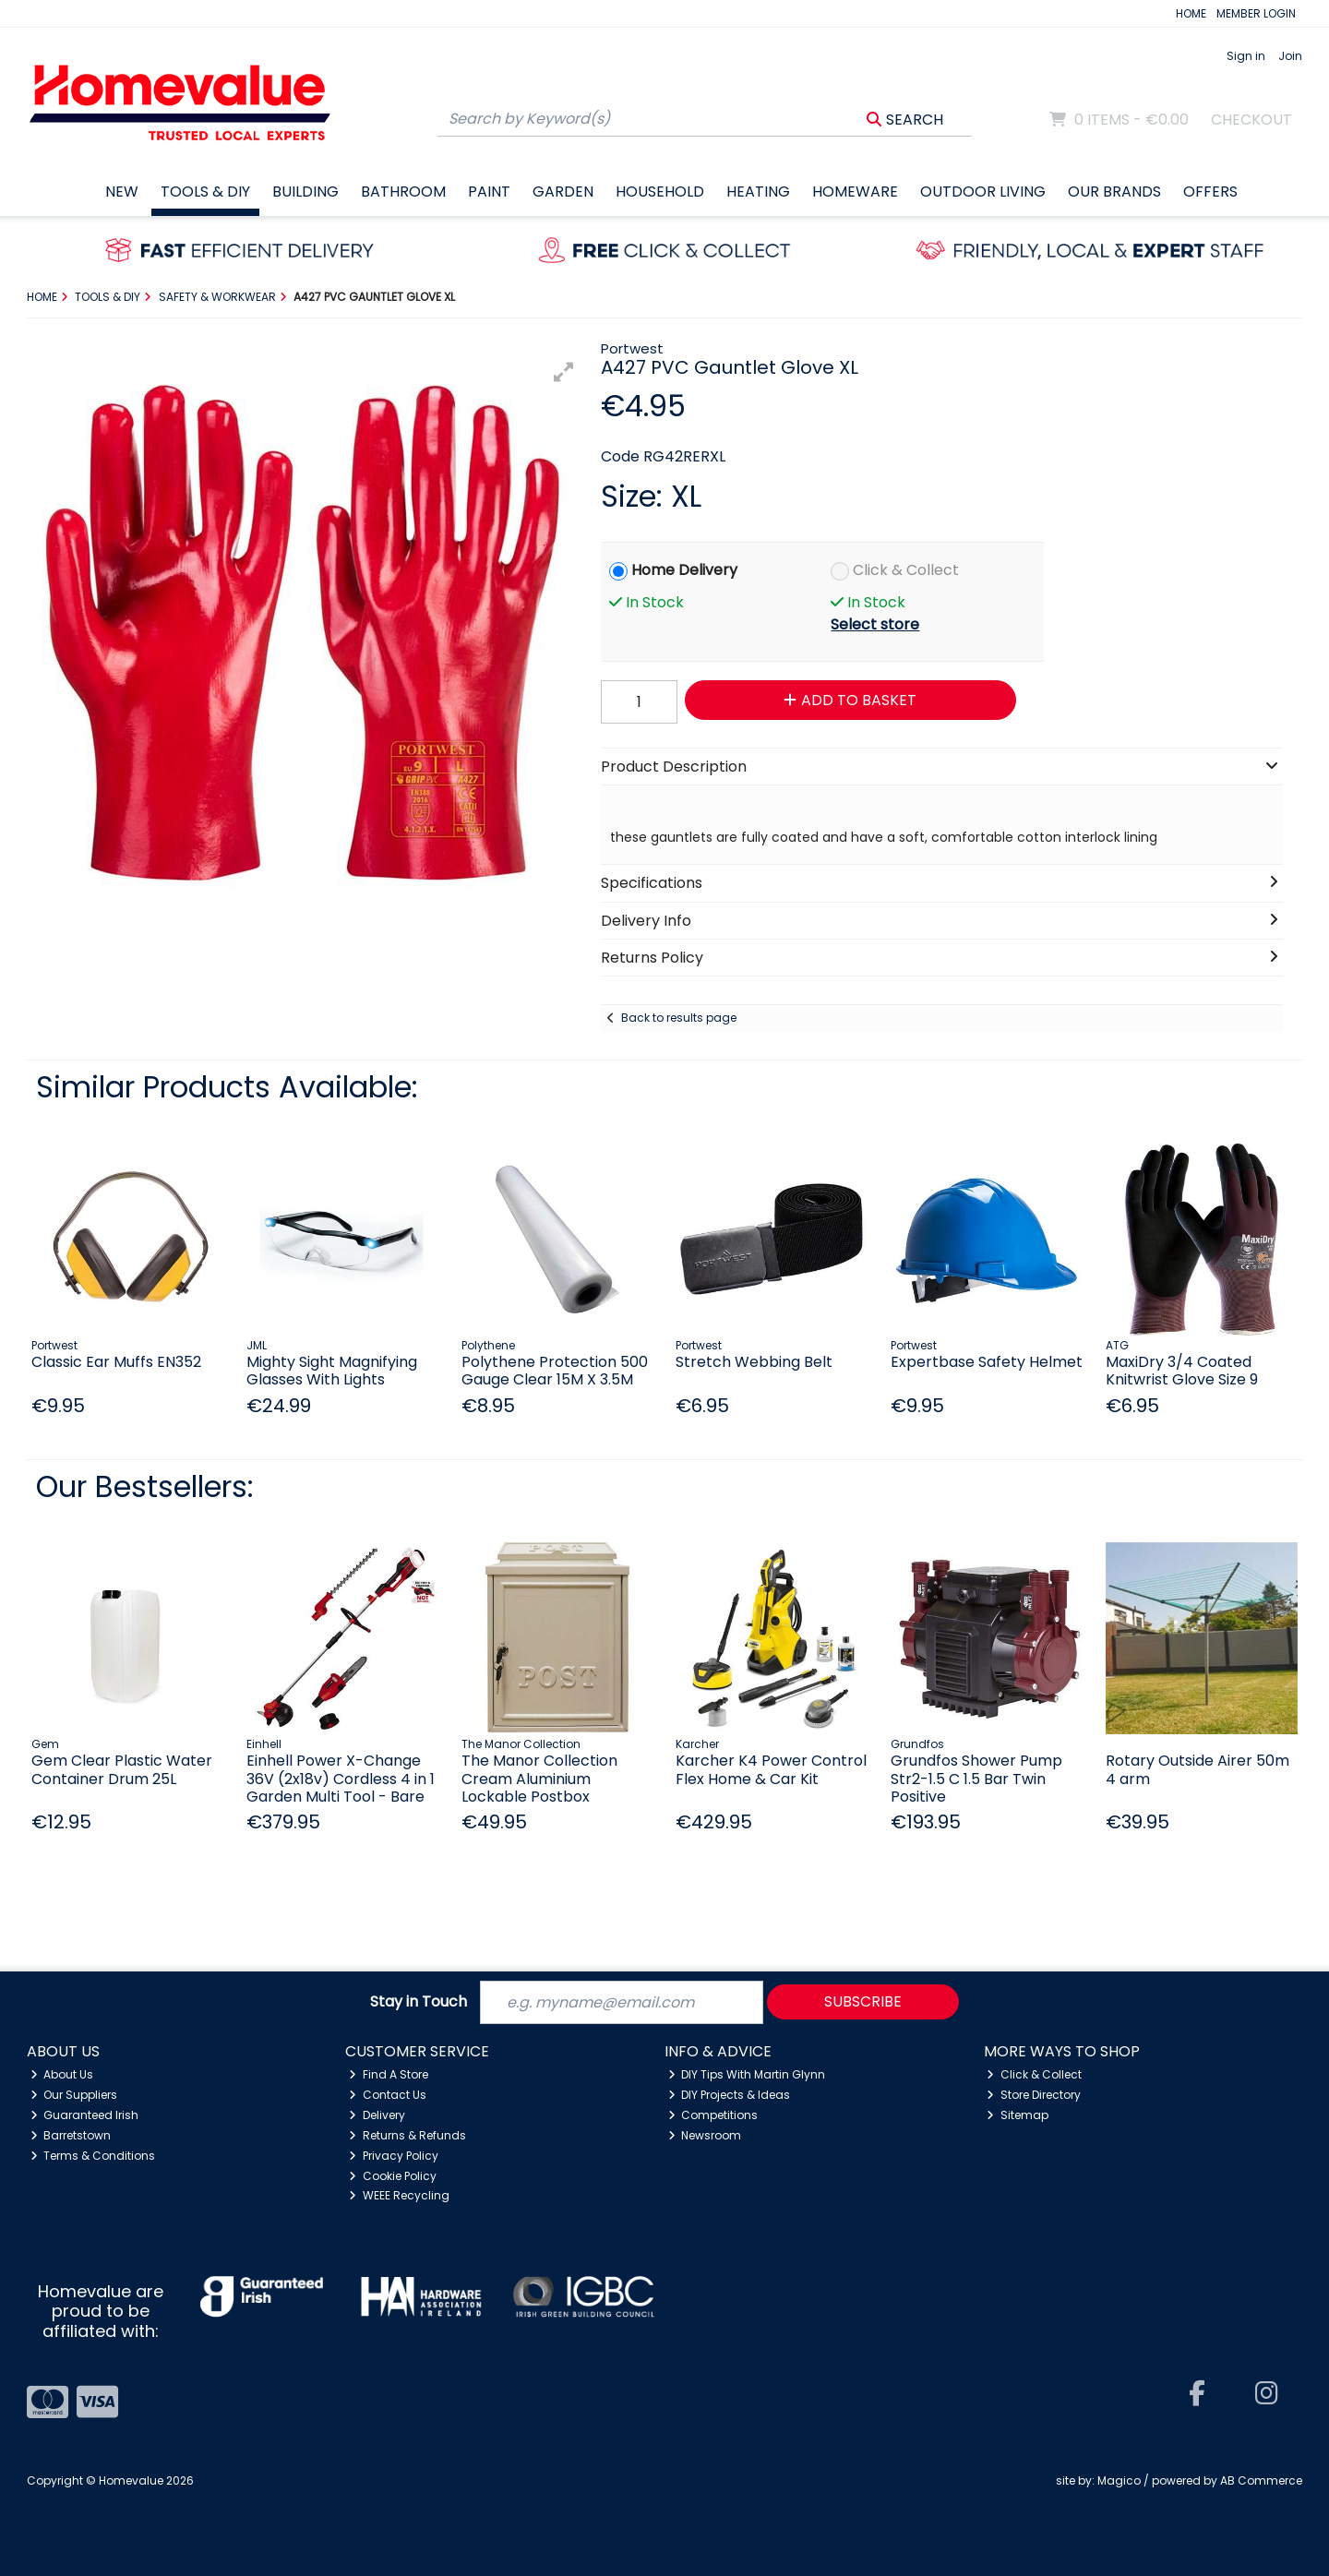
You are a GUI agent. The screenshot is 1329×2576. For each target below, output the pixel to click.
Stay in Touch (418, 2002)
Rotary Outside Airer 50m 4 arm (1197, 1769)
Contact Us (387, 2095)
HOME (1191, 13)
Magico (1119, 2480)
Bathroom (403, 191)
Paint (489, 191)
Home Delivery (684, 570)
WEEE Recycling (399, 2195)
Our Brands (1114, 191)
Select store (875, 624)
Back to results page (678, 1017)
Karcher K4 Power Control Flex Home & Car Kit (771, 1769)
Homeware (855, 191)
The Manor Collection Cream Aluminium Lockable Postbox (539, 1778)
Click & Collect (906, 570)
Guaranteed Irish (84, 2115)
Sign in (1246, 56)
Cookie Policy (393, 2176)
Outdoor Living (983, 191)
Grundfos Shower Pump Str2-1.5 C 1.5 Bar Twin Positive (976, 1778)
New (121, 191)
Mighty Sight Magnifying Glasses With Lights (331, 1370)
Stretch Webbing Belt (754, 1361)
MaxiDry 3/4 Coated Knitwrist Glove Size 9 (1182, 1370)
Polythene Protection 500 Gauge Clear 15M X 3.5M (554, 1370)
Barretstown (71, 2135)
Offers (1210, 191)
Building (305, 191)
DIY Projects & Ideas (729, 2095)
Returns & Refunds (407, 2135)
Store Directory (1034, 2095)
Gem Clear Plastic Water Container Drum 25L (121, 1769)
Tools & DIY (205, 191)
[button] (564, 372)
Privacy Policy (393, 2155)
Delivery (377, 2115)
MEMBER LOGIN (1256, 13)
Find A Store (388, 2074)
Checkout (1251, 119)
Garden (563, 191)
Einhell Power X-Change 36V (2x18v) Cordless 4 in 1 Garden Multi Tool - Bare (340, 1778)
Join (1290, 56)
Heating (758, 191)
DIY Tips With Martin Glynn (747, 2074)
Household (660, 191)
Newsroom (705, 2135)
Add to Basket (850, 700)
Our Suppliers (74, 2095)
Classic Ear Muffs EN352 (116, 1361)
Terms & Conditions (93, 2155)
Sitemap (1017, 2115)
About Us (62, 2074)
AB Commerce (1261, 2480)
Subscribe (863, 2001)
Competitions (713, 2115)
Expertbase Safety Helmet (987, 1361)
